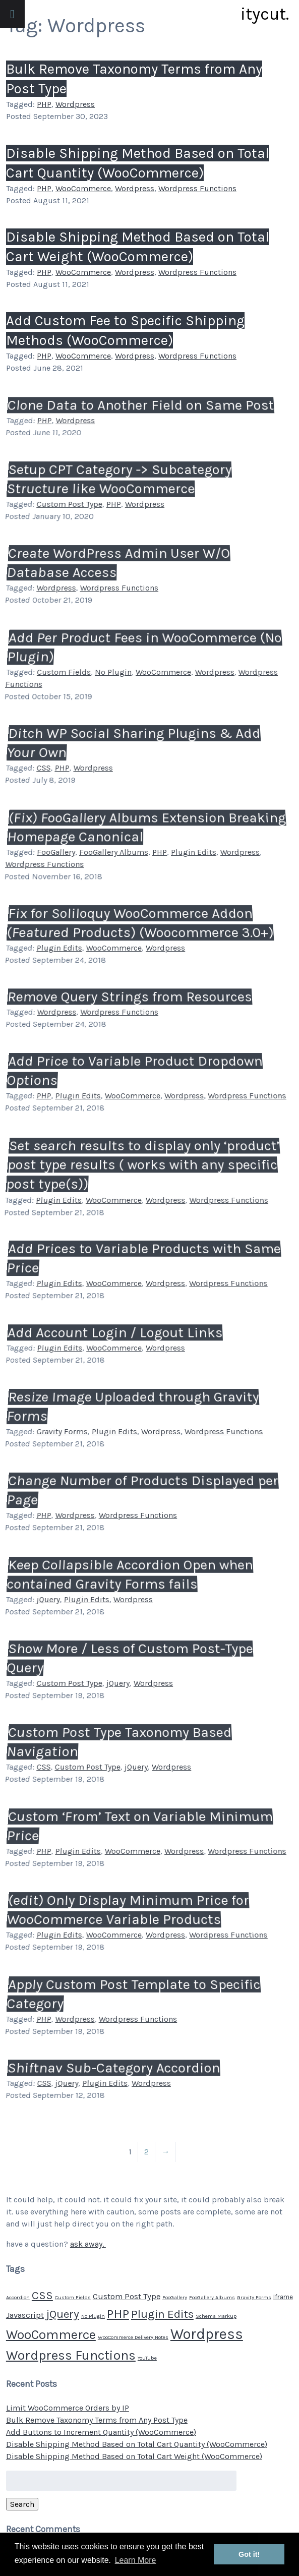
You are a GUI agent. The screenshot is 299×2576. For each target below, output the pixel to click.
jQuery (47, 1599)
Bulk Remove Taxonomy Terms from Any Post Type (97, 2420)
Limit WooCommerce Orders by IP (67, 2408)
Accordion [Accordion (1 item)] (18, 2297)
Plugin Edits (193, 852)
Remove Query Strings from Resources (130, 998)
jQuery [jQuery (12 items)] (62, 2314)
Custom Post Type (68, 503)
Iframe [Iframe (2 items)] (283, 2297)
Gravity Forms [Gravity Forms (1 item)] (254, 2297)
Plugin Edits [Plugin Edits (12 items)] (162, 2314)
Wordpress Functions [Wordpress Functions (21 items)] (71, 2355)
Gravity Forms (61, 1431)
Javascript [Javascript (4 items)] (25, 2315)
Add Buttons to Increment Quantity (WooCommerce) (101, 2432)
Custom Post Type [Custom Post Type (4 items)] (126, 2296)
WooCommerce (83, 188)
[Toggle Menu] (12, 14)
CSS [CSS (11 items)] (42, 2295)
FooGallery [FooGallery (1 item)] (174, 2297)
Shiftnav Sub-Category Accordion (114, 2068)
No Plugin (113, 672)
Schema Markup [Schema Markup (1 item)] (216, 2316)
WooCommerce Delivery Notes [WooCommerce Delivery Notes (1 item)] (133, 2337)
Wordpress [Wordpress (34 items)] (206, 2334)
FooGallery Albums (113, 852)
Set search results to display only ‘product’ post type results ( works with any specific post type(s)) (141, 1166)
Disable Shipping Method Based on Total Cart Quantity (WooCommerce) (136, 2444)
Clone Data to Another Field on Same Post (141, 406)
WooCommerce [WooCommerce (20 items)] (51, 2335)
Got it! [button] (249, 2554)
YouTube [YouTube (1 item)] (147, 2358)
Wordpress (75, 104)
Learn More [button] (135, 2560)
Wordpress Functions (197, 188)
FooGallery (56, 852)
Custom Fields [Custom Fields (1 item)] (73, 2297)
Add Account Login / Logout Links (115, 1333)
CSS (43, 768)
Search (22, 2504)
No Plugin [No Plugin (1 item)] (93, 2316)
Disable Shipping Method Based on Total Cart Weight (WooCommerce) (134, 2456)
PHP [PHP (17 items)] (118, 2313)
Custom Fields (63, 672)
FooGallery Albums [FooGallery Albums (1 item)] (212, 2297)
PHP (44, 104)
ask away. (88, 2244)
